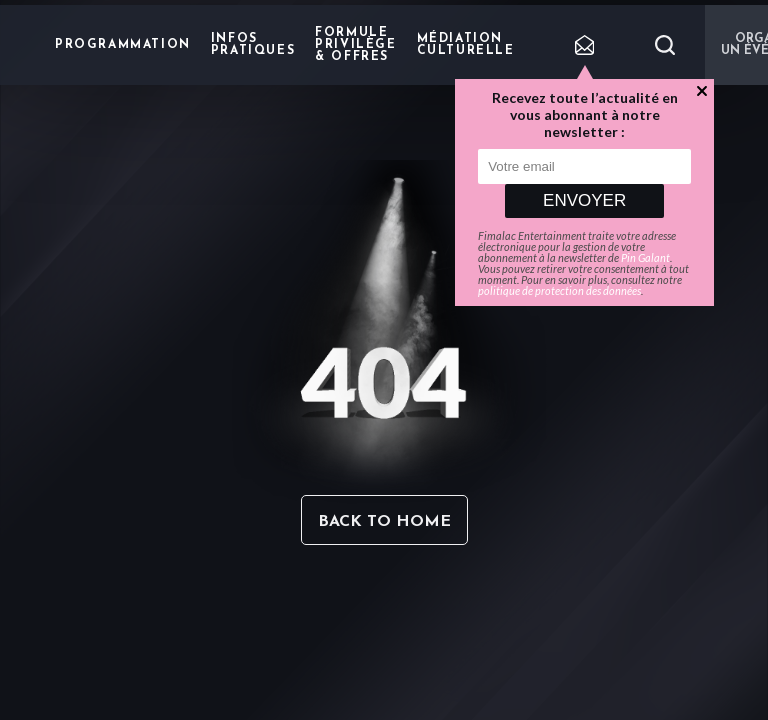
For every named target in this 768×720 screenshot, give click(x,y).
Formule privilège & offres (355, 45)
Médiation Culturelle (466, 45)
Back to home (384, 522)
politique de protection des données (559, 290)
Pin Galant (645, 257)
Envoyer (584, 200)
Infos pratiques (253, 45)
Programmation (123, 45)
